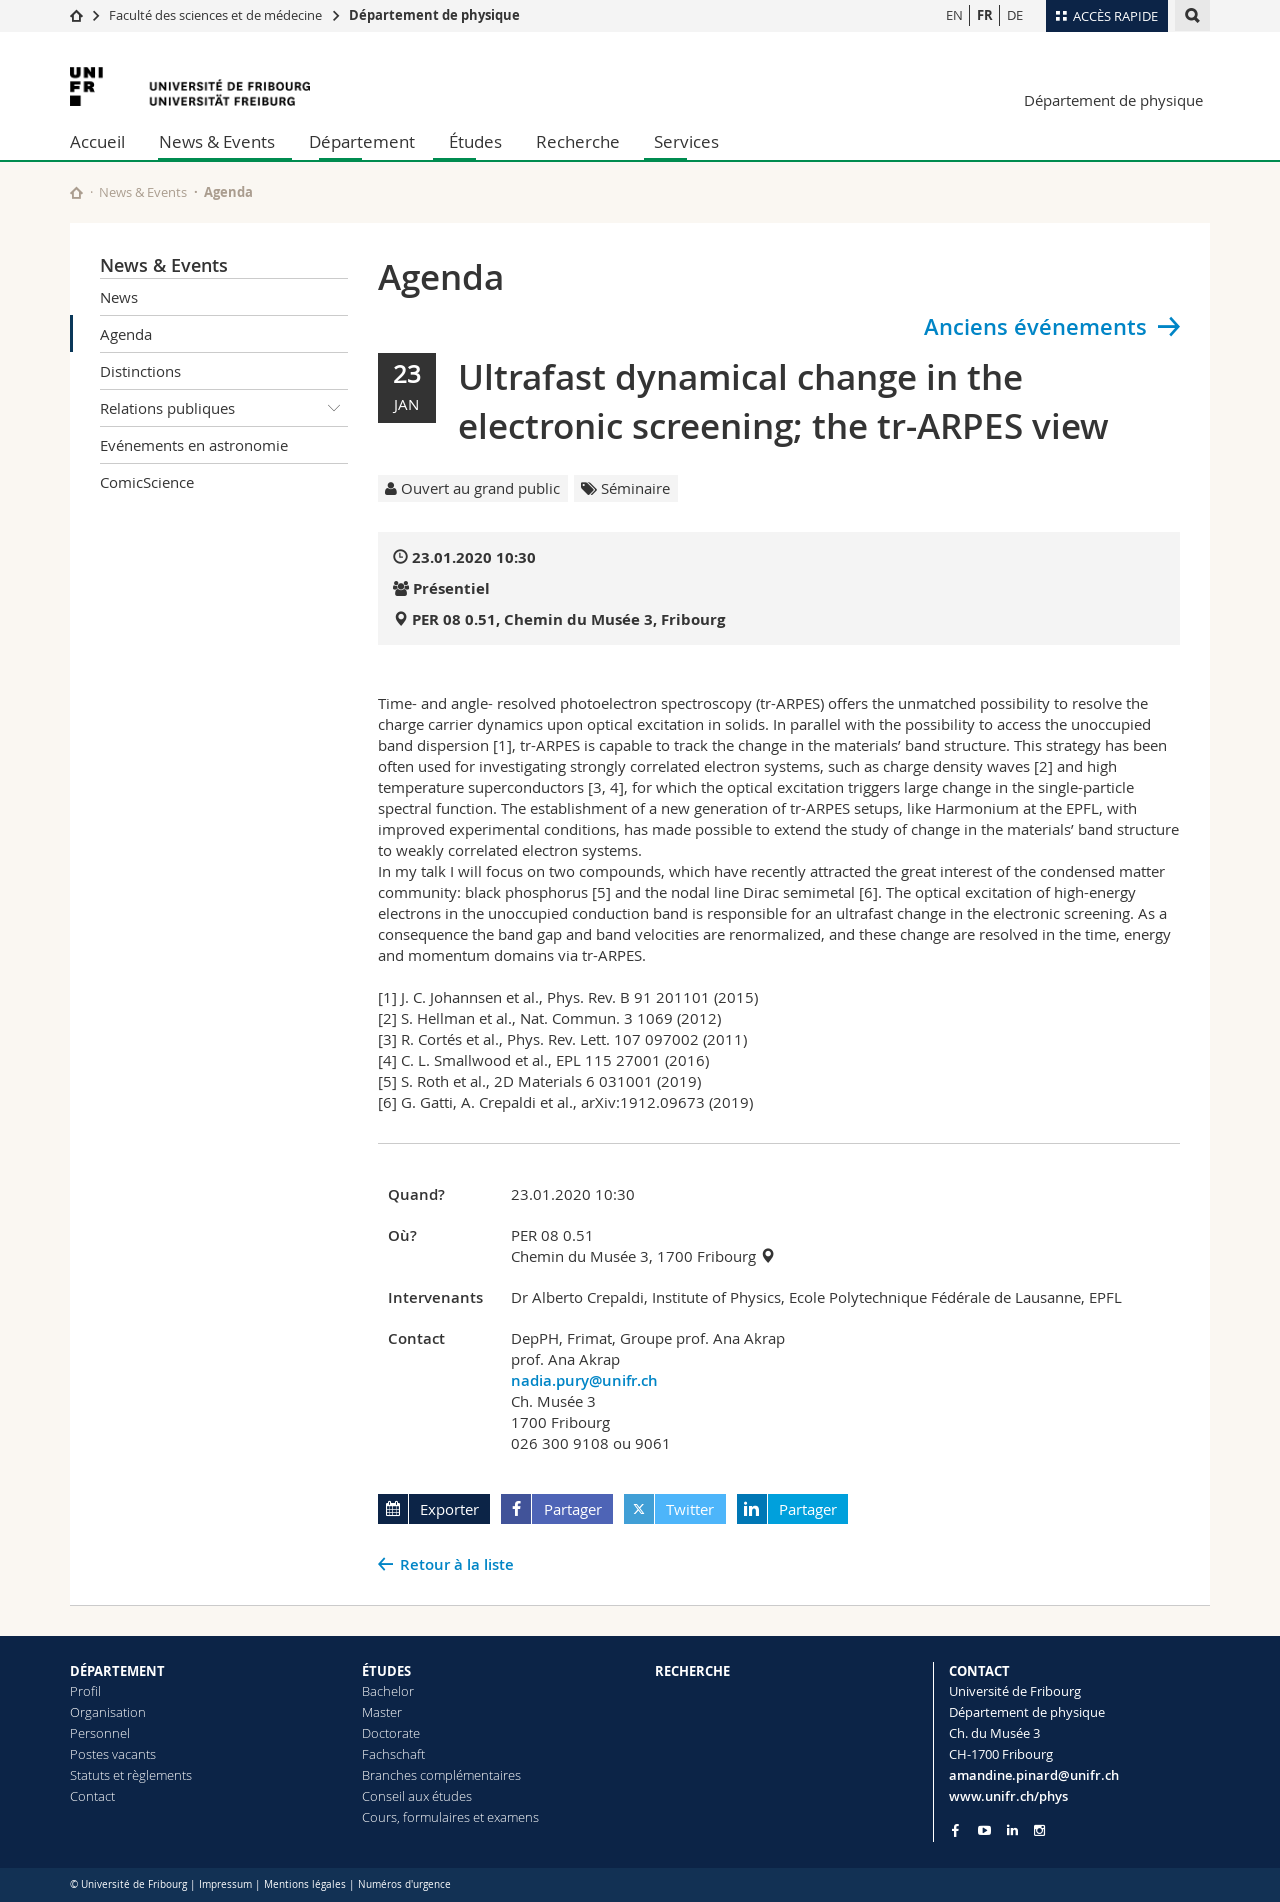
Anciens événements (1035, 327)
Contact (92, 1796)
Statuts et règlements (131, 1775)
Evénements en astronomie (194, 445)
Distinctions (140, 371)
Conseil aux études (417, 1796)
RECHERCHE (692, 1671)
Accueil (97, 141)
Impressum (225, 1884)
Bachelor (388, 1691)
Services (686, 141)
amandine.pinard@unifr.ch (1034, 1775)
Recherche (578, 141)
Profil (85, 1691)
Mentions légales (305, 1884)
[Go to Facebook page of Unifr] (955, 1830)
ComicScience (147, 482)
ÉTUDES (386, 1671)
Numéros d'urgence (404, 1884)
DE (1015, 15)
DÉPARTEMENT (117, 1671)
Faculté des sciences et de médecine (215, 15)
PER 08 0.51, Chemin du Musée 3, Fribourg (568, 619)
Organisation (108, 1712)
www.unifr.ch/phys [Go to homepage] (1008, 1796)
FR (985, 15)
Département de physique (434, 15)
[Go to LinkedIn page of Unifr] (1012, 1830)
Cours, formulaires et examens (450, 1817)
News (119, 297)
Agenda (126, 334)
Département (362, 141)
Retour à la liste (457, 1564)
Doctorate (391, 1733)
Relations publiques (224, 408)
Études (475, 141)
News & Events (217, 141)
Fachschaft (393, 1754)
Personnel (100, 1733)
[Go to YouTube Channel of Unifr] (984, 1830)
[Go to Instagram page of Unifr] (1039, 1830)
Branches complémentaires (441, 1775)
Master (382, 1712)
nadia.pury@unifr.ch (584, 1380)
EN (954, 15)
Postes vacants (113, 1754)
